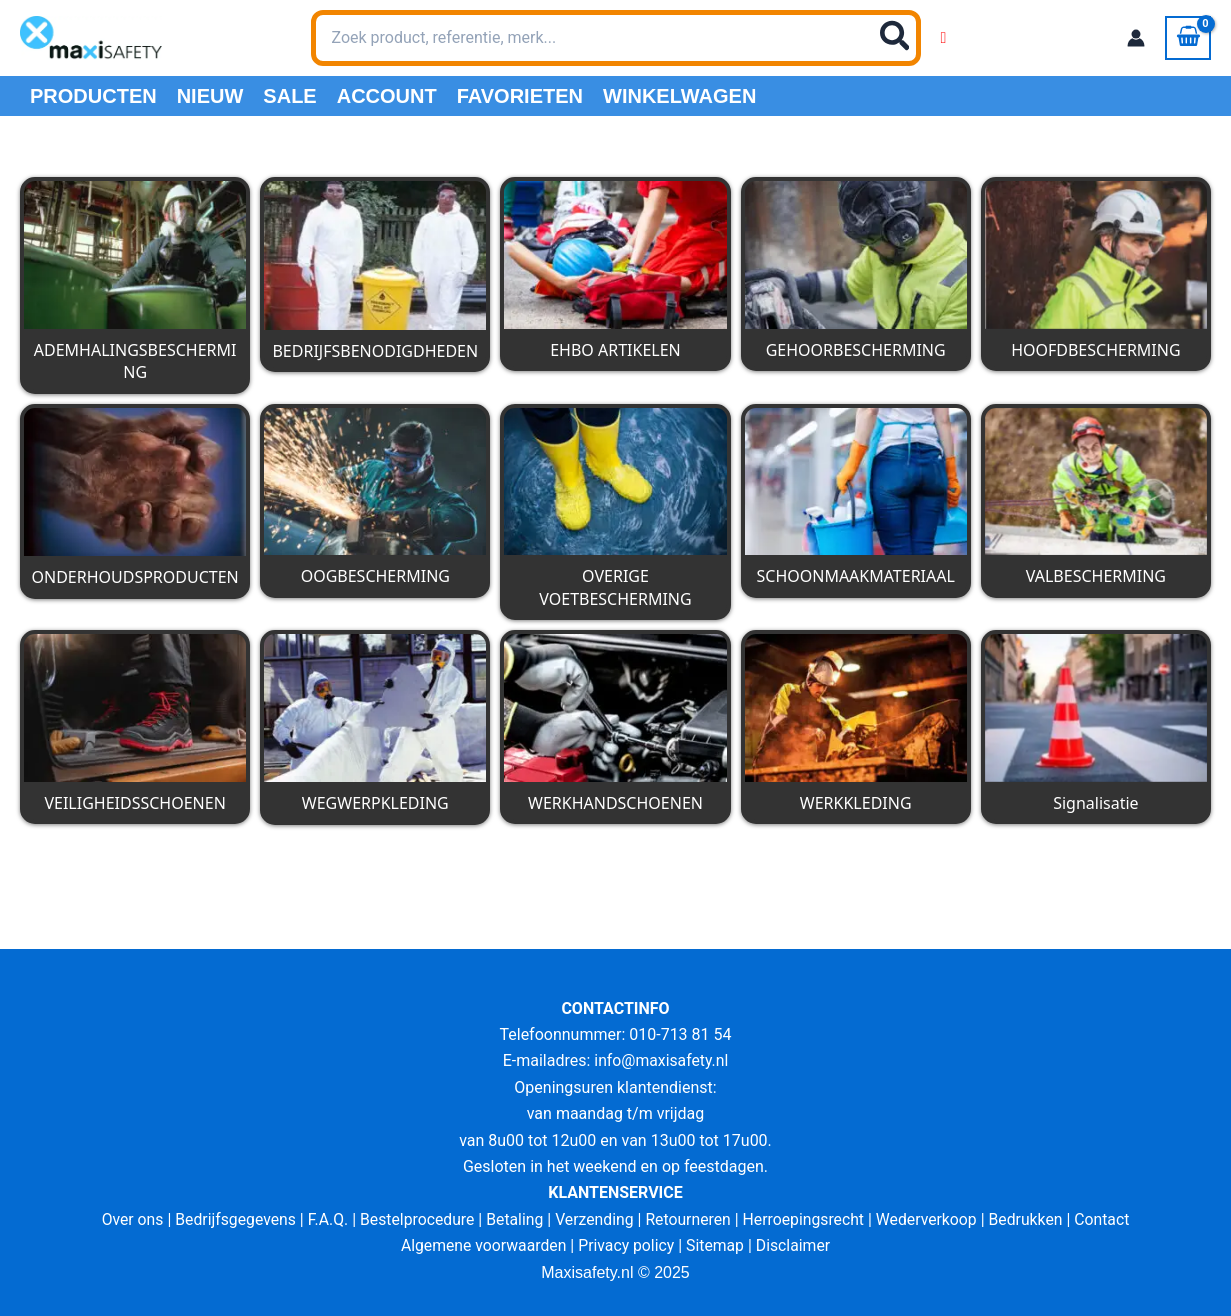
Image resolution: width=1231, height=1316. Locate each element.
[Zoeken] (896, 38)
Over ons (125, 1219)
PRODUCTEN (93, 96)
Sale (289, 96)
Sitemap (716, 1245)
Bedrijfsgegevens (230, 1219)
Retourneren (689, 1219)
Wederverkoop (930, 1219)
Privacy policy (627, 1245)
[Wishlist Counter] (944, 38)
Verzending (594, 1219)
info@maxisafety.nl (661, 1060)
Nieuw (210, 96)
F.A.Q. (323, 1219)
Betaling (513, 1219)
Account (387, 96)
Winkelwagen (679, 96)
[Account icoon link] (1136, 38)
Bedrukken (1031, 1219)
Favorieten (520, 96)
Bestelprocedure (414, 1219)
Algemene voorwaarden (482, 1245)
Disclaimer (795, 1245)
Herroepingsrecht (805, 1219)
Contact (1109, 1219)
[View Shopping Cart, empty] (1188, 38)
